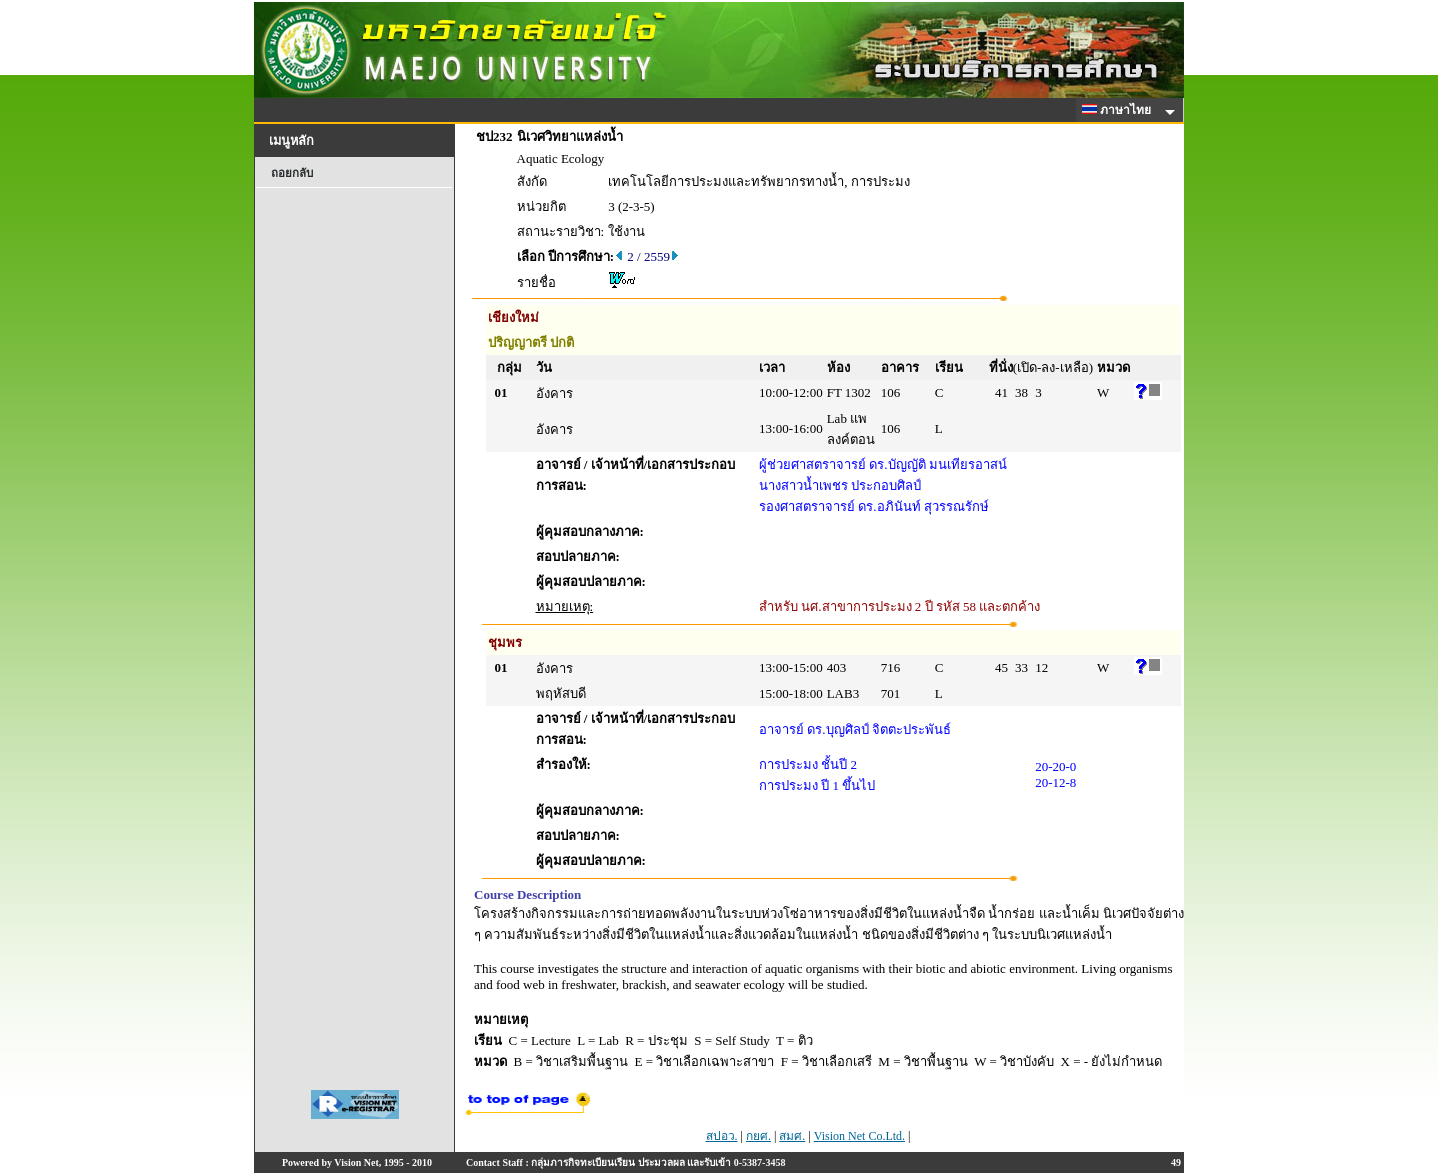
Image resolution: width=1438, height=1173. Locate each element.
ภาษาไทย (1120, 110)
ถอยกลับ (292, 173)
